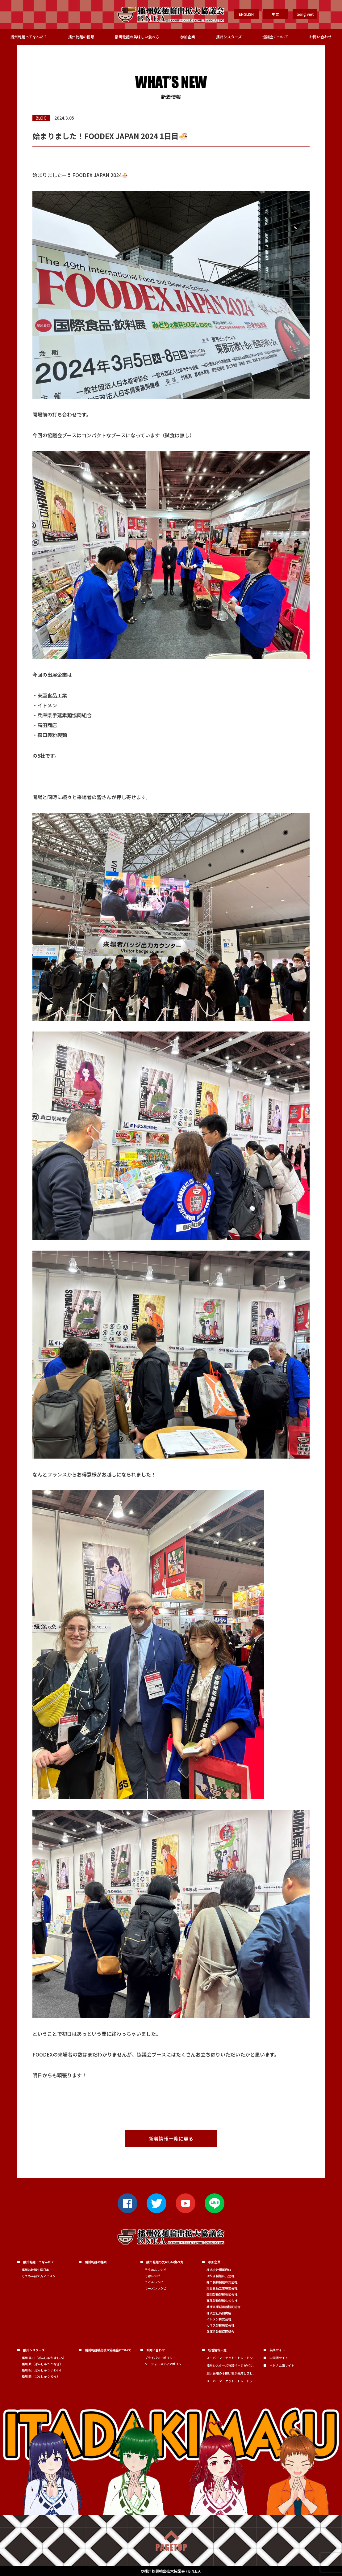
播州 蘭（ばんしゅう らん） (41, 2376)
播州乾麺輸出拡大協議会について (108, 2350)
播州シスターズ (229, 36)
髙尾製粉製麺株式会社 (221, 2300)
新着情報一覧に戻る (171, 2138)
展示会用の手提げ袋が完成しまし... (231, 2373)
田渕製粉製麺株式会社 (221, 2294)
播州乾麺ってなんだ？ (28, 36)
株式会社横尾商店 (218, 2269)
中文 (275, 14)
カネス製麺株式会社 (220, 2325)
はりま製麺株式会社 (220, 2275)
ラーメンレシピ (155, 2288)
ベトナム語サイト (281, 2365)
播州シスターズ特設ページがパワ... (231, 2365)
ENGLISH (246, 14)
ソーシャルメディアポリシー (165, 2364)
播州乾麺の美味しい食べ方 (137, 36)
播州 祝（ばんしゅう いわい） (42, 2370)
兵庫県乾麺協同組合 (220, 2331)
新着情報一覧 (217, 2350)
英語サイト (277, 2350)
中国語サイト (278, 2357)
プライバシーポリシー (160, 2357)
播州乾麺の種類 (81, 36)
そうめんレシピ (155, 2269)
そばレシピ (152, 2275)
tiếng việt (305, 14)
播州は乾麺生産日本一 (37, 2269)
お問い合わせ (320, 36)
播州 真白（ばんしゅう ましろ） (44, 2357)
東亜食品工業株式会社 (221, 2288)
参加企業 (187, 36)
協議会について (275, 36)
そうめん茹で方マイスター (40, 2275)
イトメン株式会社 (218, 2319)
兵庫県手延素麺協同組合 (223, 2306)
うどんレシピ (154, 2282)
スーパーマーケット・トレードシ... (231, 2357)
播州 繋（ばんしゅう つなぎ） (42, 2364)
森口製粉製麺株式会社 (221, 2282)
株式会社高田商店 (218, 2313)
